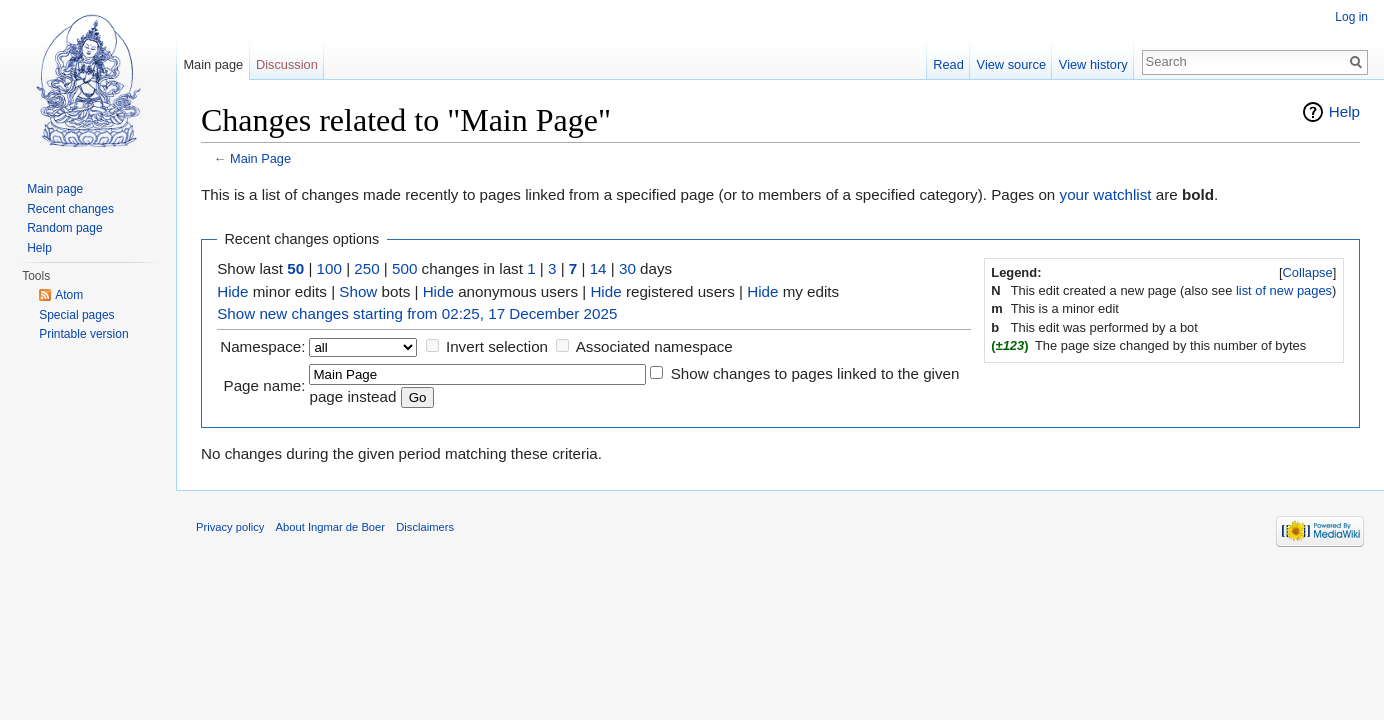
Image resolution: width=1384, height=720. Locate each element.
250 (366, 268)
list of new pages (1284, 290)
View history (1093, 64)
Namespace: (262, 346)
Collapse (1308, 272)
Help (1344, 111)
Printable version (83, 334)
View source (1011, 64)
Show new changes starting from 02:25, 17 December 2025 (417, 313)
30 (627, 268)
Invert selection (497, 346)
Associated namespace (654, 346)
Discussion (287, 64)
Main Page (260, 158)
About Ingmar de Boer (330, 527)
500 (404, 268)
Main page (213, 64)
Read (948, 64)
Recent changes (70, 209)
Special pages (76, 315)
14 (598, 268)
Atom (69, 295)
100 (329, 268)
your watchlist (1106, 194)
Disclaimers (425, 527)
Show (358, 291)
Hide (232, 291)
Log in (1351, 17)
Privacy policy (230, 527)
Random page (64, 228)
